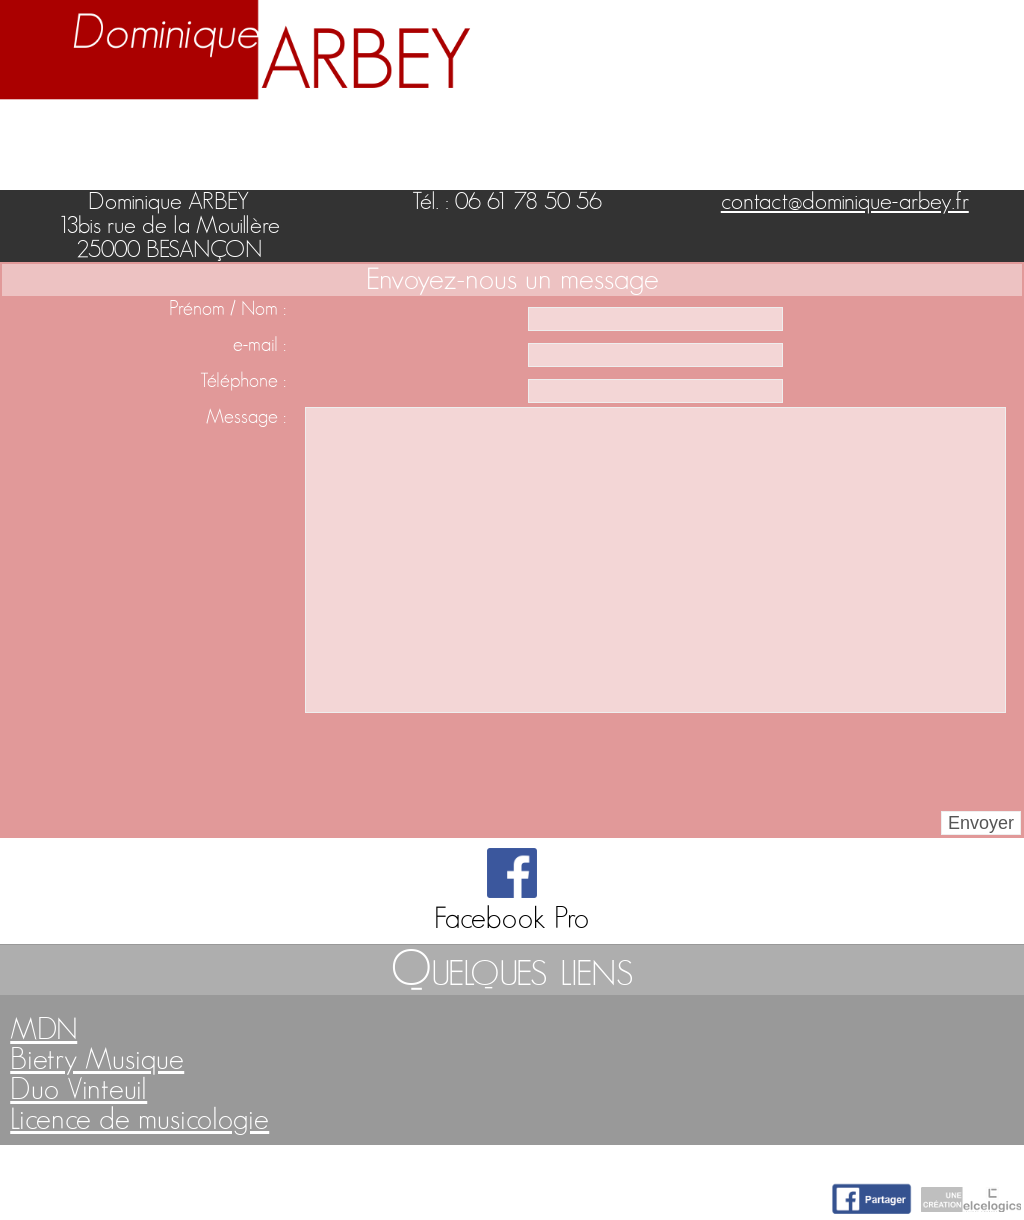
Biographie (178, 135)
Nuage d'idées (806, 135)
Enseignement (349, 135)
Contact (965, 135)
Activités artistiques (573, 135)
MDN (43, 1030)
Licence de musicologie (139, 1120)
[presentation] (442, 762)
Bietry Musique (97, 1060)
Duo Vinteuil (78, 1090)
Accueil (51, 135)
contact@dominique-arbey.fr (845, 202)
